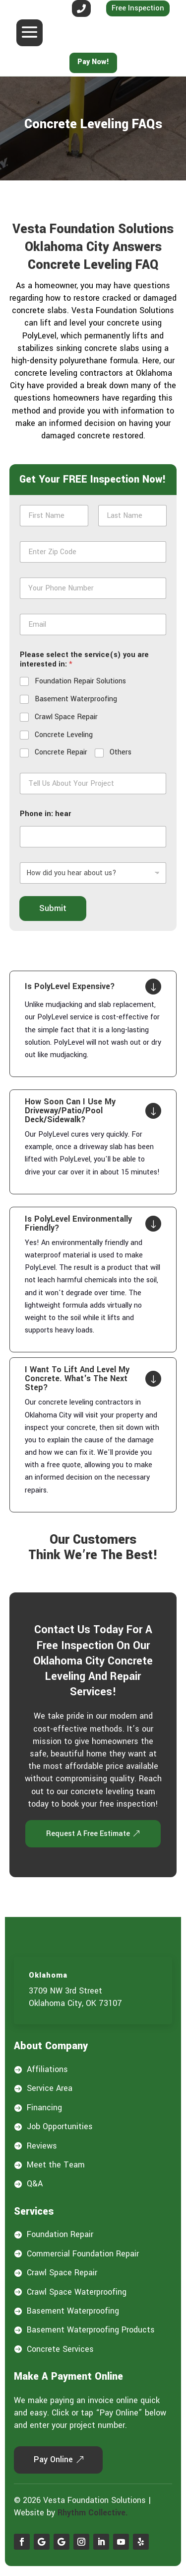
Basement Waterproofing (76, 699)
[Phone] (93, 588)
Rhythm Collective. (93, 2512)
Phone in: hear (45, 814)
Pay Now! (93, 62)
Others (120, 752)
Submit (52, 908)
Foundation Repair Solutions (80, 681)
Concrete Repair (61, 752)
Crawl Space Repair (66, 717)
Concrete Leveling (64, 735)
